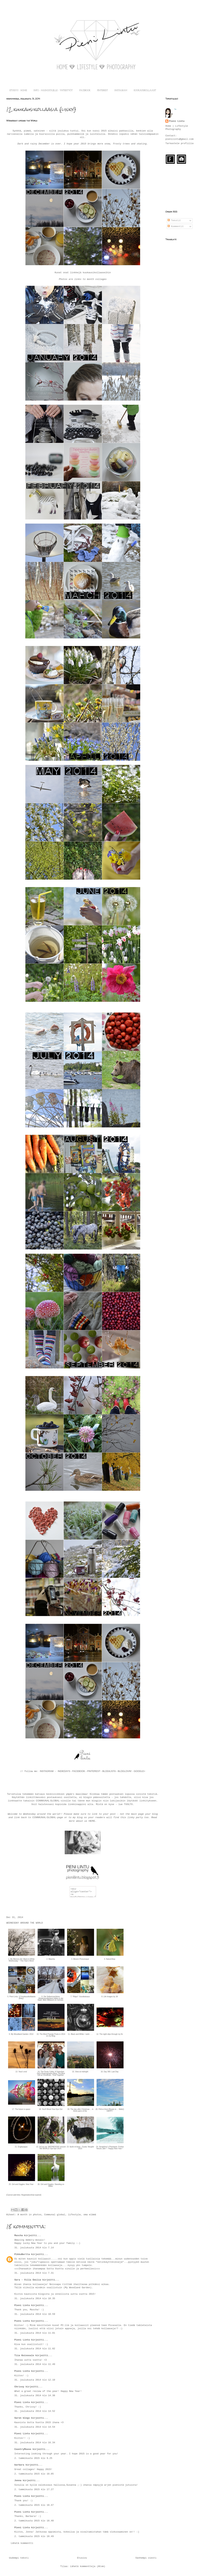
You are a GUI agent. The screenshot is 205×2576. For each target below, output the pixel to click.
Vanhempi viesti (145, 2558)
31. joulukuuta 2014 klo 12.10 (34, 2380)
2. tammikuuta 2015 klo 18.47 (34, 2505)
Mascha (18, 2235)
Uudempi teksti (19, 2558)
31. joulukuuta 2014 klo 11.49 (34, 2364)
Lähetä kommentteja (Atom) (87, 2566)
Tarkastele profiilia (179, 143)
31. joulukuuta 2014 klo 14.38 (34, 2395)
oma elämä (89, 2214)
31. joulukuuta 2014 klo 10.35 (34, 2298)
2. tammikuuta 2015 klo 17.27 (34, 2489)
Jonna (17, 2480)
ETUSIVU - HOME (18, 90)
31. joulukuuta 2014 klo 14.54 (34, 2427)
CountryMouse (22, 2449)
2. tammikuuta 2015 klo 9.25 (33, 2458)
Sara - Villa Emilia (27, 2280)
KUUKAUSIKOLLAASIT (145, 90)
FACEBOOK (84, 90)
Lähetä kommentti (22, 2543)
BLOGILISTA (109, 1771)
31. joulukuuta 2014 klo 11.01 (34, 2333)
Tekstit (174, 220)
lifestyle (74, 2214)
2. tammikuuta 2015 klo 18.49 (34, 2536)
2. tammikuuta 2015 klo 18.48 (34, 2520)
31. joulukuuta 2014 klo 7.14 (34, 2247)
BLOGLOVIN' (125, 1771)
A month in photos (29, 2214)
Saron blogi (22, 2418)
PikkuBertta (22, 2254)
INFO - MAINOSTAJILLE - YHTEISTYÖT (53, 90)
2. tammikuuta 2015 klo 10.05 (34, 2474)
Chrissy (19, 2386)
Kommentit (176, 226)
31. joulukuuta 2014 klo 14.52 (34, 2411)
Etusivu (82, 2558)
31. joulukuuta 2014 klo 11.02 (34, 2348)
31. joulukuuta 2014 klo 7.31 (34, 2273)
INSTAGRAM (121, 90)
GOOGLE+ (139, 1771)
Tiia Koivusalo (24, 2355)
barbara (19, 2465)
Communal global (54, 2214)
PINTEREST (102, 90)
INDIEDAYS (64, 1771)
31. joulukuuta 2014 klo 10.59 (34, 2314)
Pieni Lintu (22, 2305)
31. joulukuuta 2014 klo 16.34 (34, 2442)
